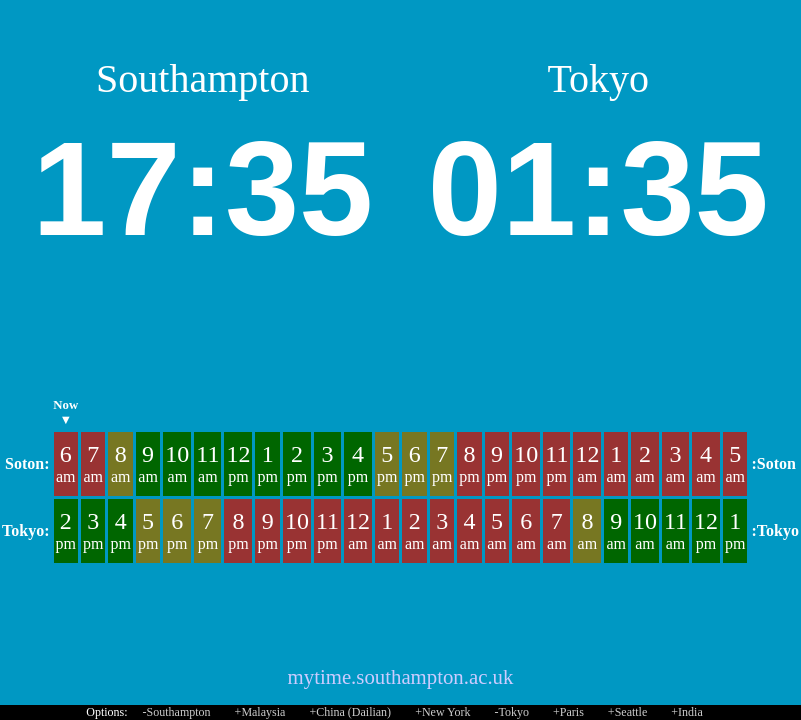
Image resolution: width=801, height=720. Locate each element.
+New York (442, 712)
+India (686, 712)
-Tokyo (512, 712)
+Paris (568, 712)
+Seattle (627, 712)
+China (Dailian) (350, 712)
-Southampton (177, 712)
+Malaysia (260, 712)
